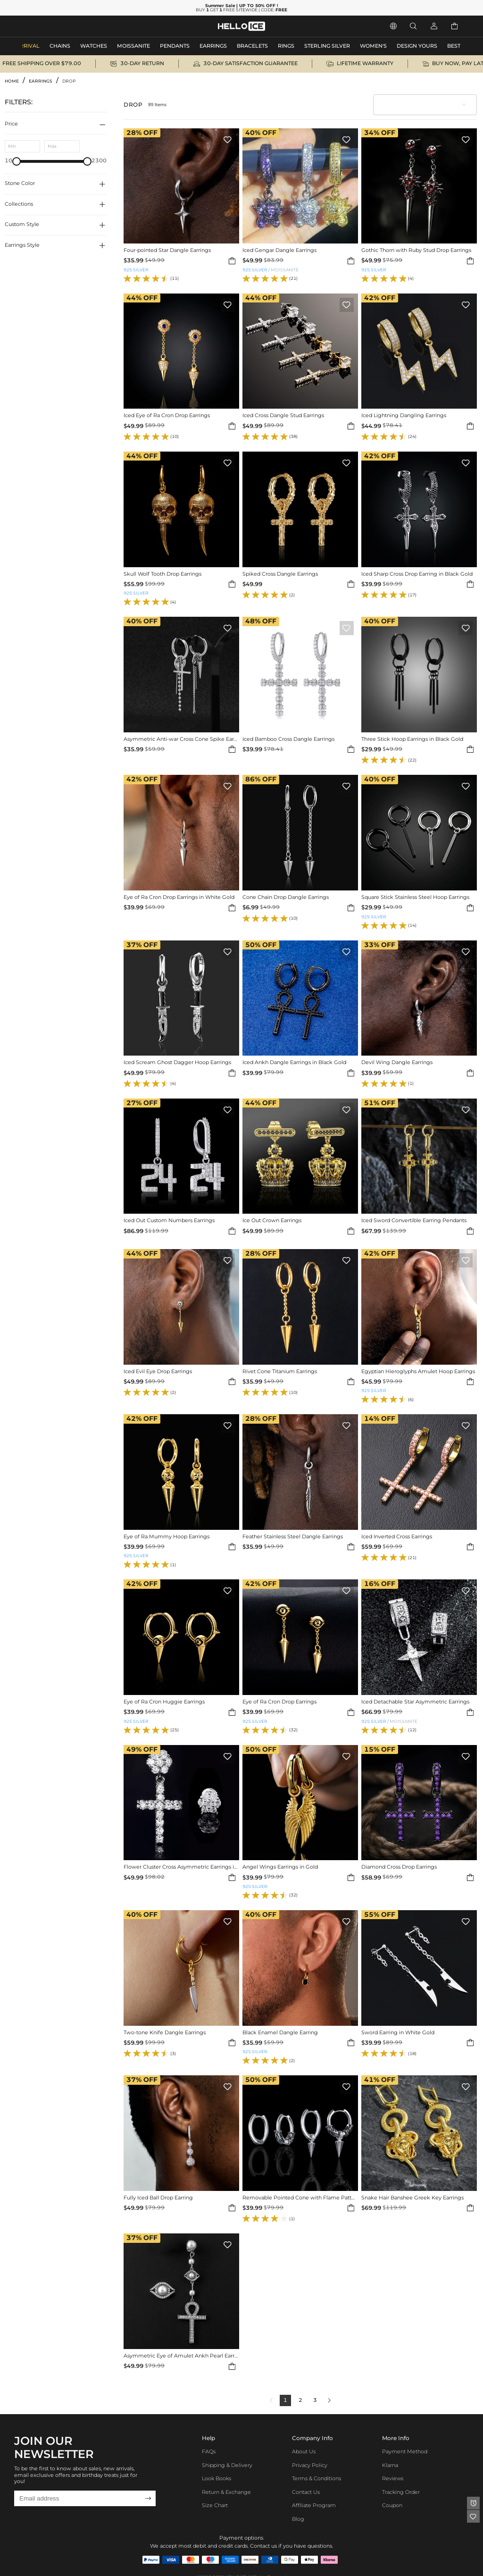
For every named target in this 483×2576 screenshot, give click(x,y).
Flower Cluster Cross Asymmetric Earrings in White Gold (181, 1867)
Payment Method (404, 2452)
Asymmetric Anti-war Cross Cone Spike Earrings (181, 739)
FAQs (209, 2452)
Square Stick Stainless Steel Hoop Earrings (415, 897)
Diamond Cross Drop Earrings (399, 1867)
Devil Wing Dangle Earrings (397, 1063)
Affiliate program (314, 2505)
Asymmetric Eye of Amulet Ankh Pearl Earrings (181, 2356)
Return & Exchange (226, 2492)
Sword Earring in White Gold (397, 2033)
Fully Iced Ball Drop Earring (158, 2198)
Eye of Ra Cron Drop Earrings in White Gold (179, 897)
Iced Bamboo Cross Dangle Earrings (288, 739)
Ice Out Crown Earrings (271, 1221)
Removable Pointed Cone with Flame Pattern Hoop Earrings (300, 2198)
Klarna (390, 2465)
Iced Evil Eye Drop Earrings (158, 1372)
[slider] (16, 161)
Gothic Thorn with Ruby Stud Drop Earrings (416, 250)
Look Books (216, 2478)
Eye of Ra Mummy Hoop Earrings (166, 1537)
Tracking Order (401, 2492)
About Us (304, 2452)
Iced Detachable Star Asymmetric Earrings (415, 1702)
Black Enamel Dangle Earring (280, 2033)
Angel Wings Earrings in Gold (280, 1867)
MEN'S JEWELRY (44, 26)
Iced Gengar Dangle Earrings (279, 250)
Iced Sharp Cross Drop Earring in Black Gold (417, 574)
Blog (298, 2519)
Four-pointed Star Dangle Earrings (167, 250)
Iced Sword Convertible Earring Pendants (413, 1221)
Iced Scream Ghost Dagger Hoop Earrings (177, 1063)
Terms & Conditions (316, 2478)
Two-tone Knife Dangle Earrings (165, 2033)
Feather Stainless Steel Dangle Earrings (292, 1537)
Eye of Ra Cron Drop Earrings (279, 1702)
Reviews (392, 2478)
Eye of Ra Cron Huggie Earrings (164, 1702)
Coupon (392, 2505)
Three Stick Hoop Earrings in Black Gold (412, 739)
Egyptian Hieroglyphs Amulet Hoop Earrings (418, 1372)
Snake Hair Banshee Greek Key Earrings (412, 2198)
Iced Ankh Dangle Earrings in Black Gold (294, 1063)
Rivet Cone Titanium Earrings (279, 1372)
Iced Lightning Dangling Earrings (403, 416)
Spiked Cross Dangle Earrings (280, 574)
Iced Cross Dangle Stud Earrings (283, 416)
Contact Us (306, 2492)
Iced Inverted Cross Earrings (396, 1537)
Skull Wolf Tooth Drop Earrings (162, 574)
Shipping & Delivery (227, 2465)
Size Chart (215, 2505)
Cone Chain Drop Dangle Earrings (285, 897)
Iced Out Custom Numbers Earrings (169, 1221)
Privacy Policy (309, 2465)
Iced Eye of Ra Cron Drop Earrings (167, 416)
